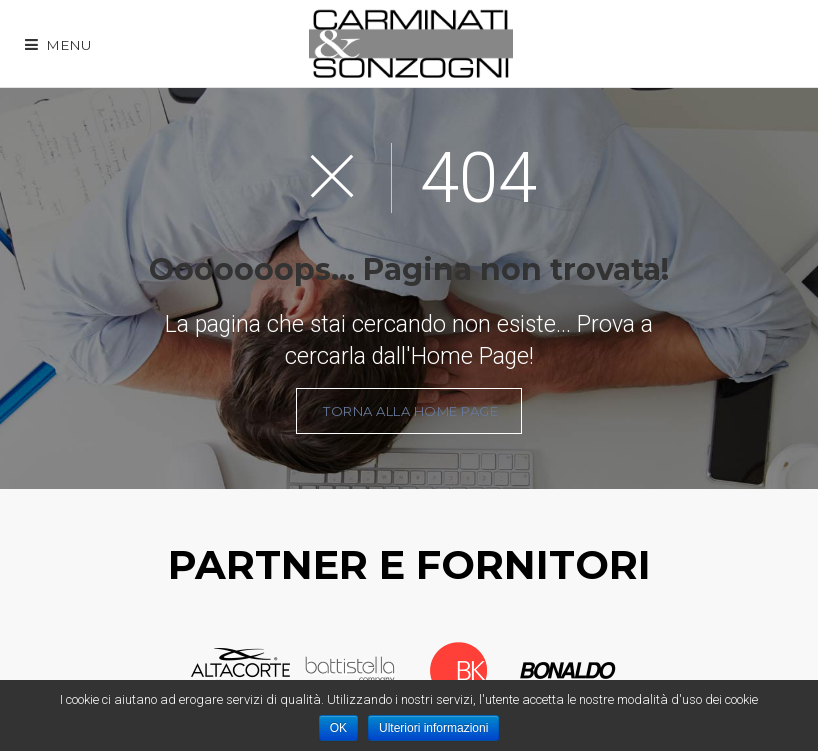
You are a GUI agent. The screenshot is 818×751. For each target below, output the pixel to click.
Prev (172, 671)
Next (636, 671)
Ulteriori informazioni (433, 728)
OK (338, 728)
